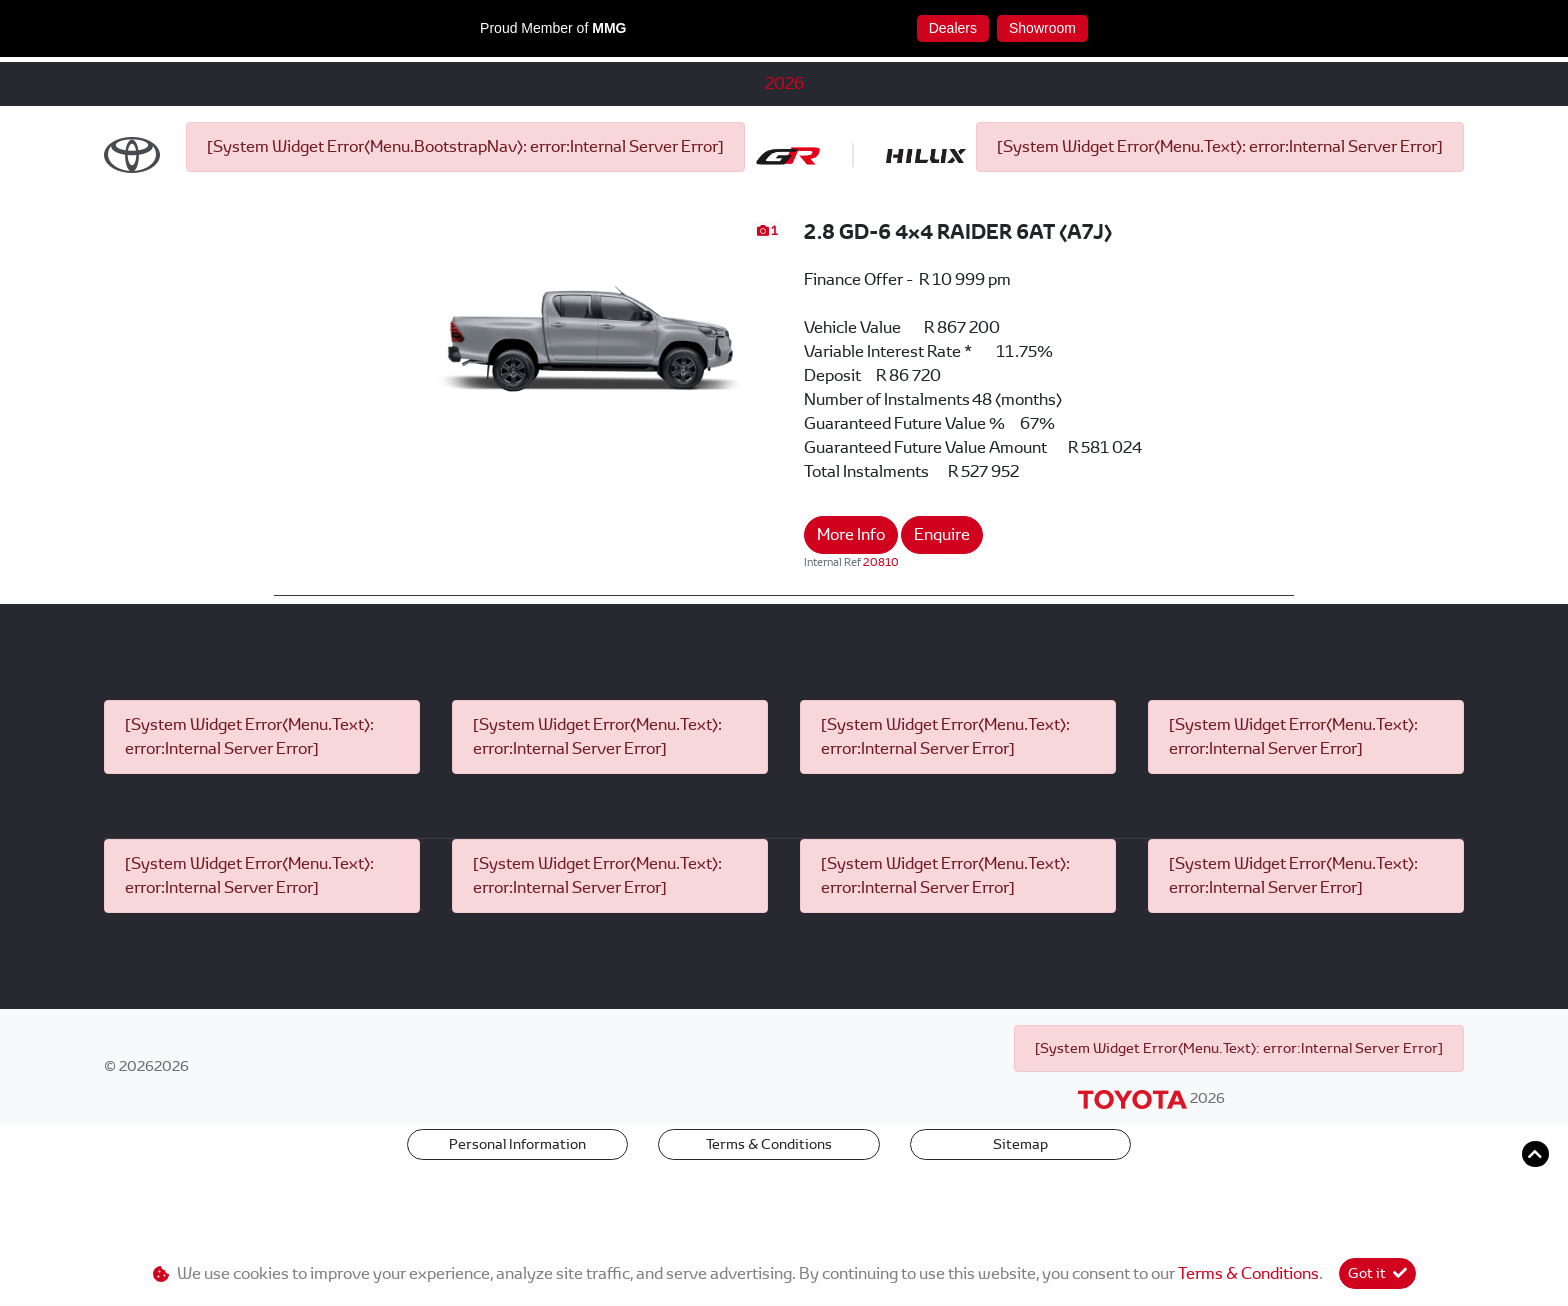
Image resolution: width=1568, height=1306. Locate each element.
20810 (881, 628)
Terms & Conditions (769, 1210)
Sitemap (1020, 1210)
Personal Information (517, 1210)
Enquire (942, 600)
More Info (851, 600)
